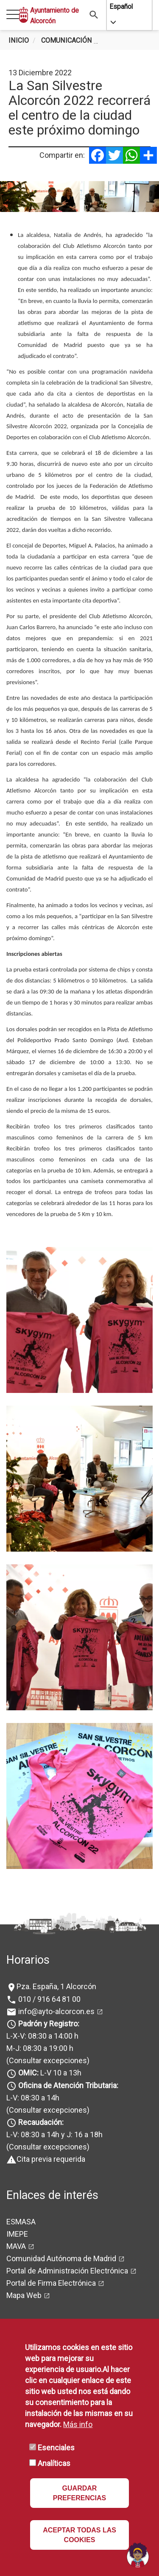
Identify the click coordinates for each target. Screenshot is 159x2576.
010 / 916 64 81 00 (49, 1999)
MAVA (16, 2246)
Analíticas (54, 2463)
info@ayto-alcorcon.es (56, 2011)
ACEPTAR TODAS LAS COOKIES (79, 2534)
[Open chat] (138, 2555)
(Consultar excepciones (46, 2060)
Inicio (18, 40)
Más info (77, 2424)
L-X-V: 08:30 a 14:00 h (42, 2035)
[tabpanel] (79, 196)
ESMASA (21, 2221)
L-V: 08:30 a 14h (32, 2097)
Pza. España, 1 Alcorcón (56, 1986)
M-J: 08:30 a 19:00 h (39, 2048)
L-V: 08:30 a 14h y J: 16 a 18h (54, 2134)
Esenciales (56, 2447)
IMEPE (17, 2233)
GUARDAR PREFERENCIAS (79, 2493)
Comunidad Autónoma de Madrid (61, 2258)
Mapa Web (24, 2295)
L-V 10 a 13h (49, 2072)
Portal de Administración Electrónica (67, 2270)
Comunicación (66, 40)
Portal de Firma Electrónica (51, 2283)
